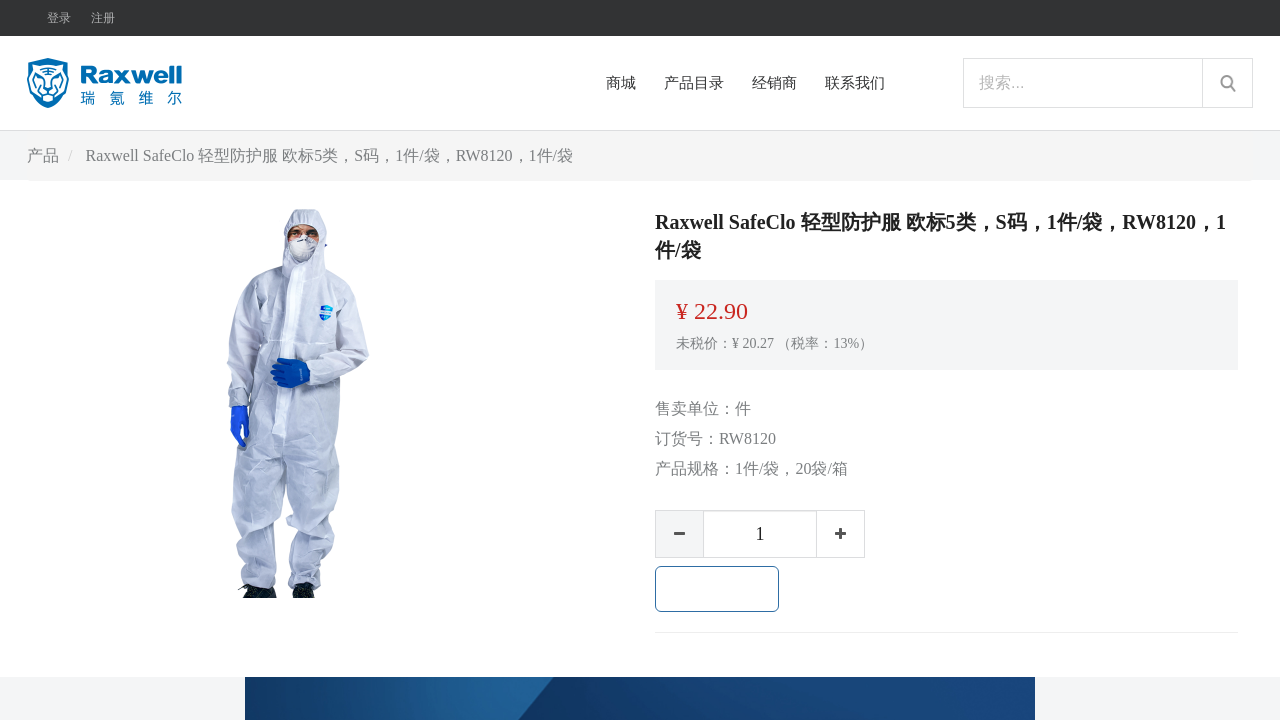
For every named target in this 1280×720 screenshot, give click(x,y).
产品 (43, 155)
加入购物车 (717, 589)
